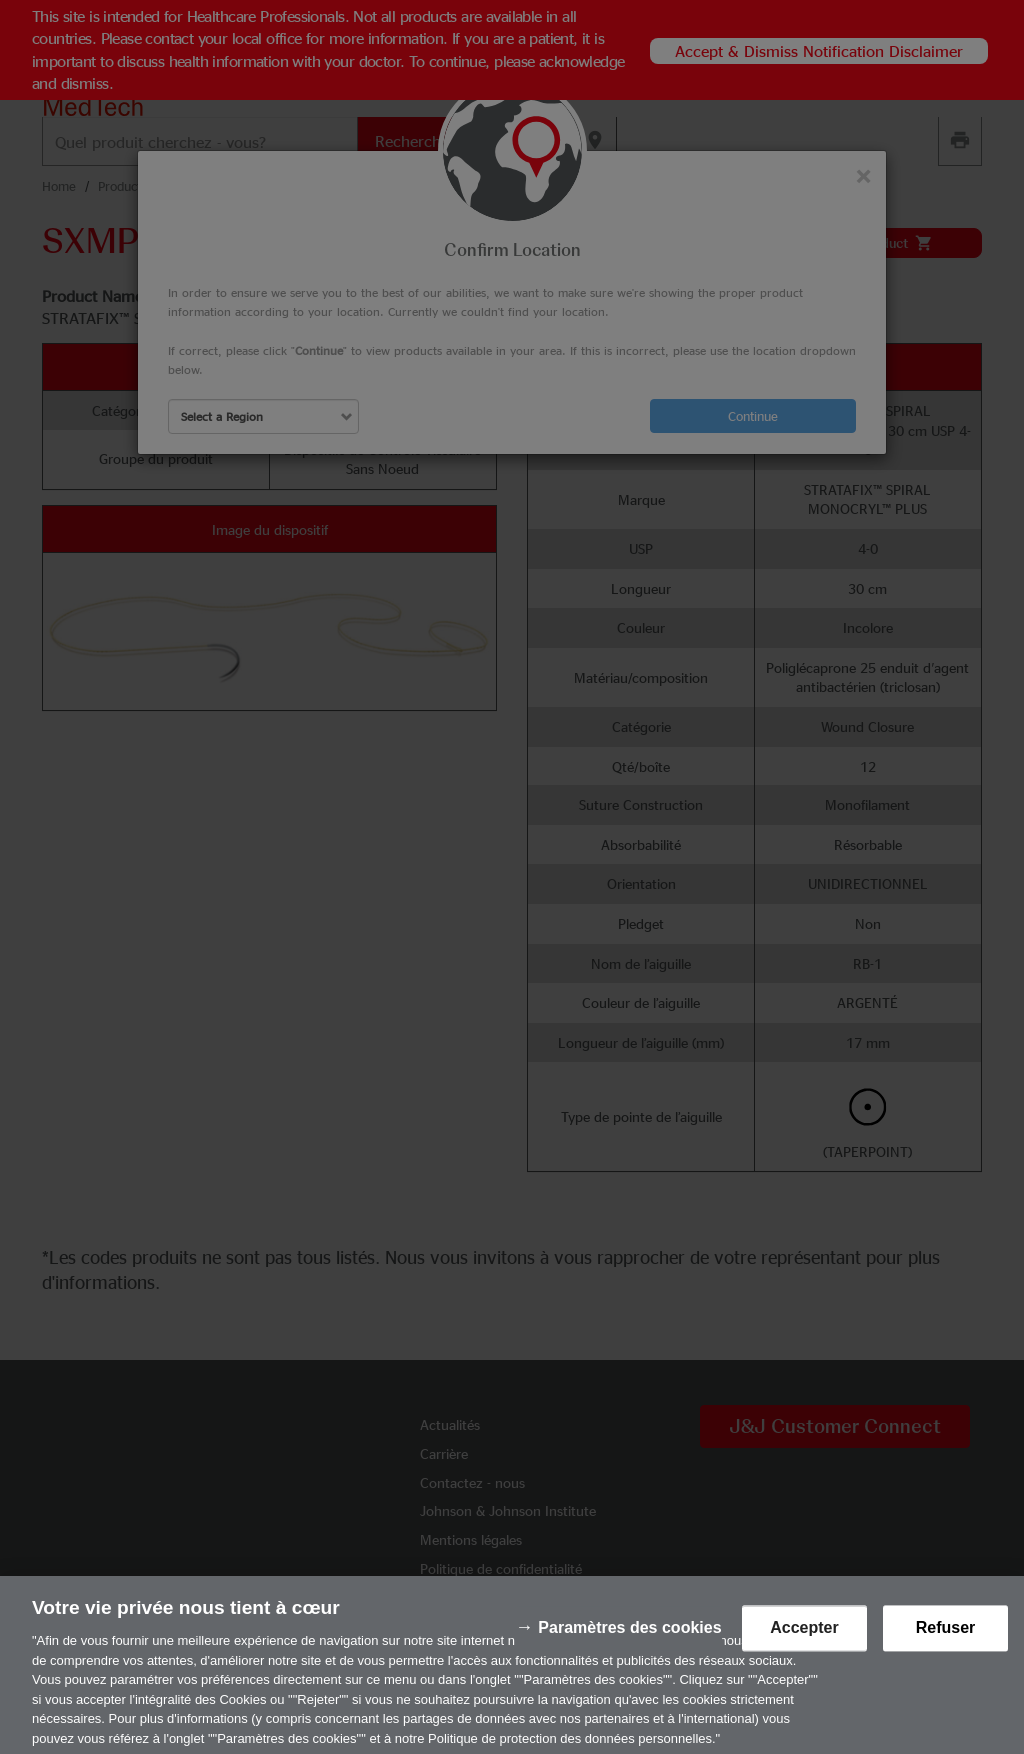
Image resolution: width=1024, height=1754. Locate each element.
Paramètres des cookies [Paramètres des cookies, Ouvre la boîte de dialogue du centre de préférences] (629, 1640)
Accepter (804, 1640)
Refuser (946, 1640)
